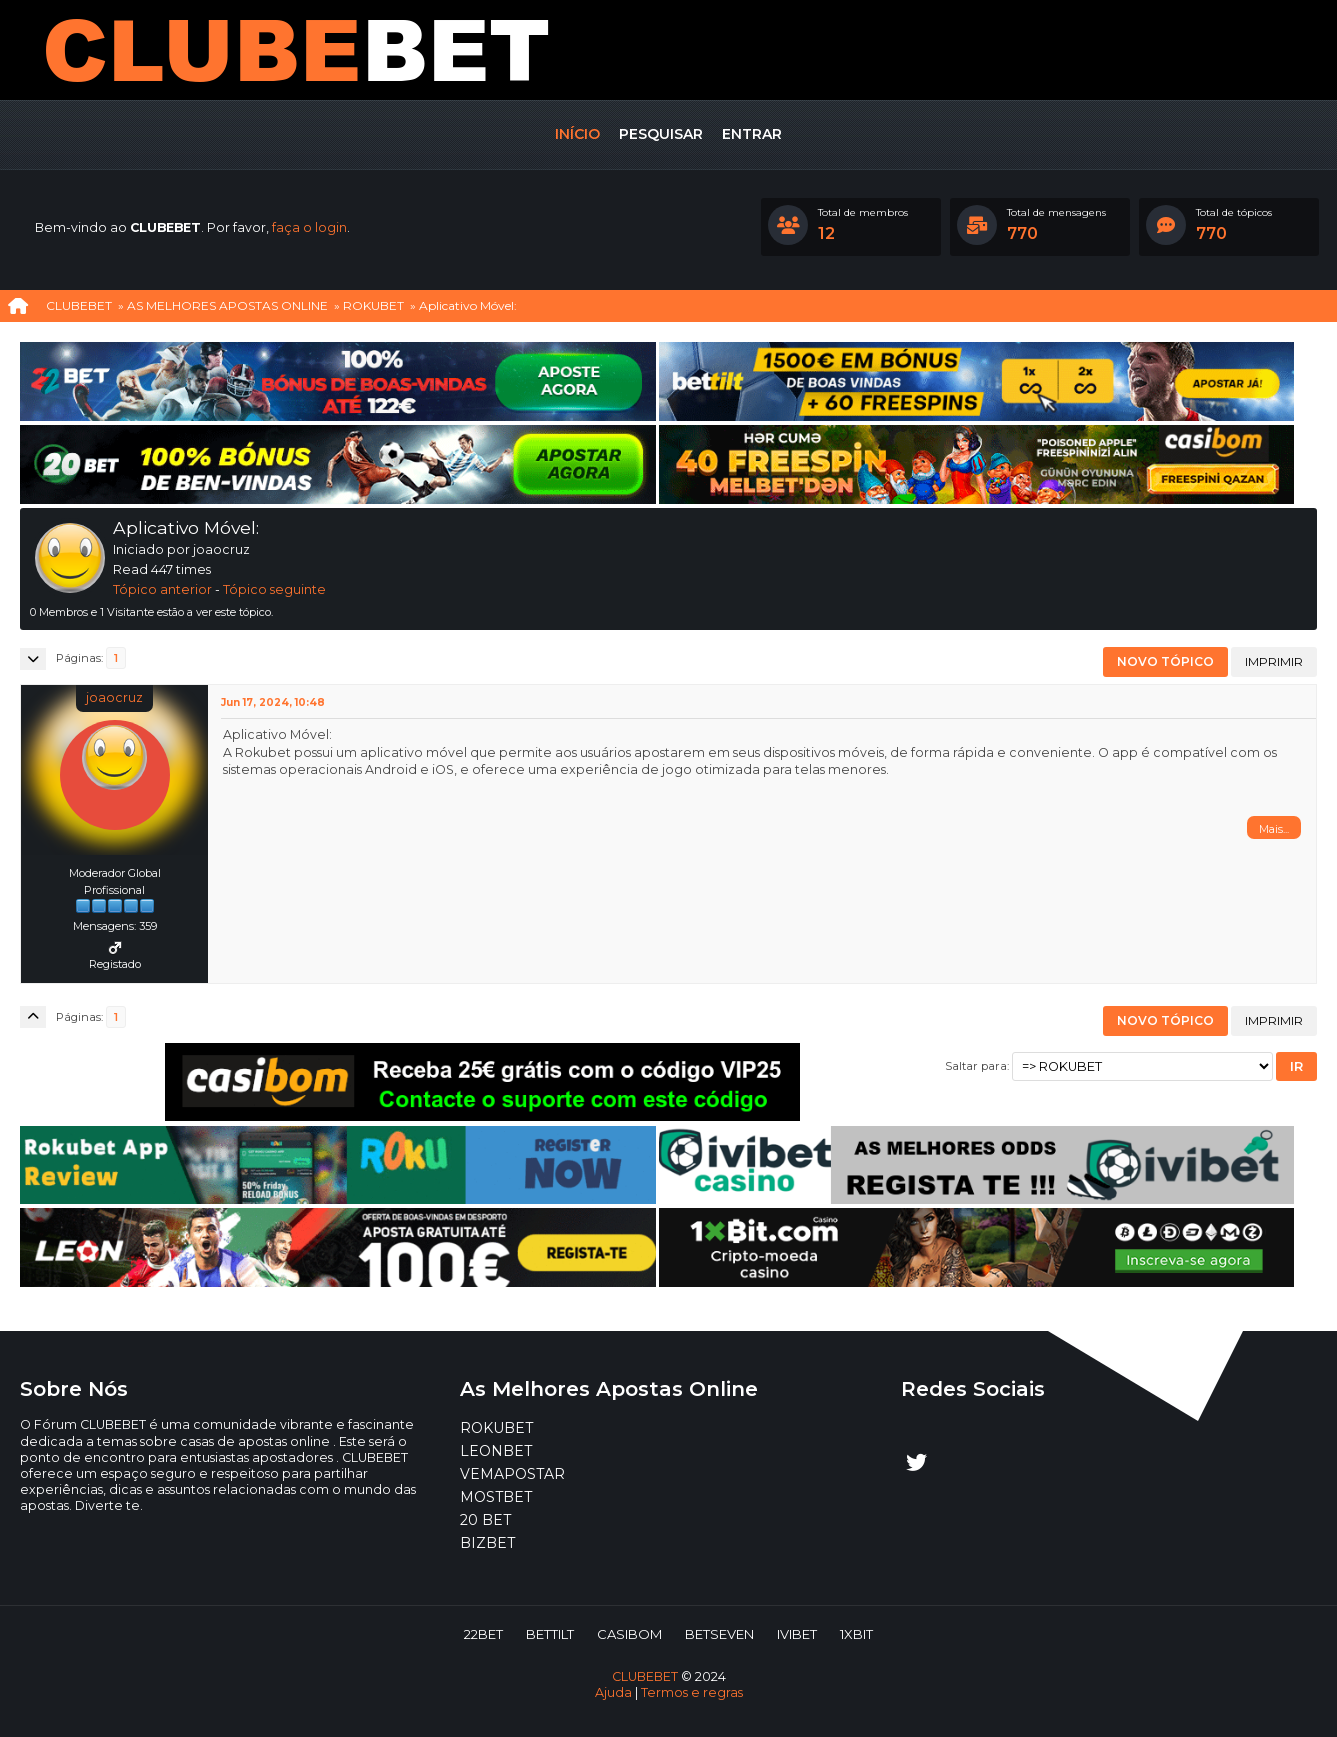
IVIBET (797, 1634)
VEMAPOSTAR (512, 1474)
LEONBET (496, 1451)
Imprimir (1274, 661)
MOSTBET (496, 1497)
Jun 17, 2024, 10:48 (273, 702)
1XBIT (856, 1634)
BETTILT (550, 1634)
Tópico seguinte (274, 589)
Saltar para (976, 1066)
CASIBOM (629, 1634)
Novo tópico (1165, 661)
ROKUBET (496, 1428)
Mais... (1274, 829)
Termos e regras (692, 1692)
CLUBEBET (645, 1676)
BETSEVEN (719, 1634)
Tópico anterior (162, 589)
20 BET (485, 1520)
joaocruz (114, 697)
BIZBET (487, 1543)
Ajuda (613, 1692)
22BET (483, 1634)
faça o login (309, 227)
